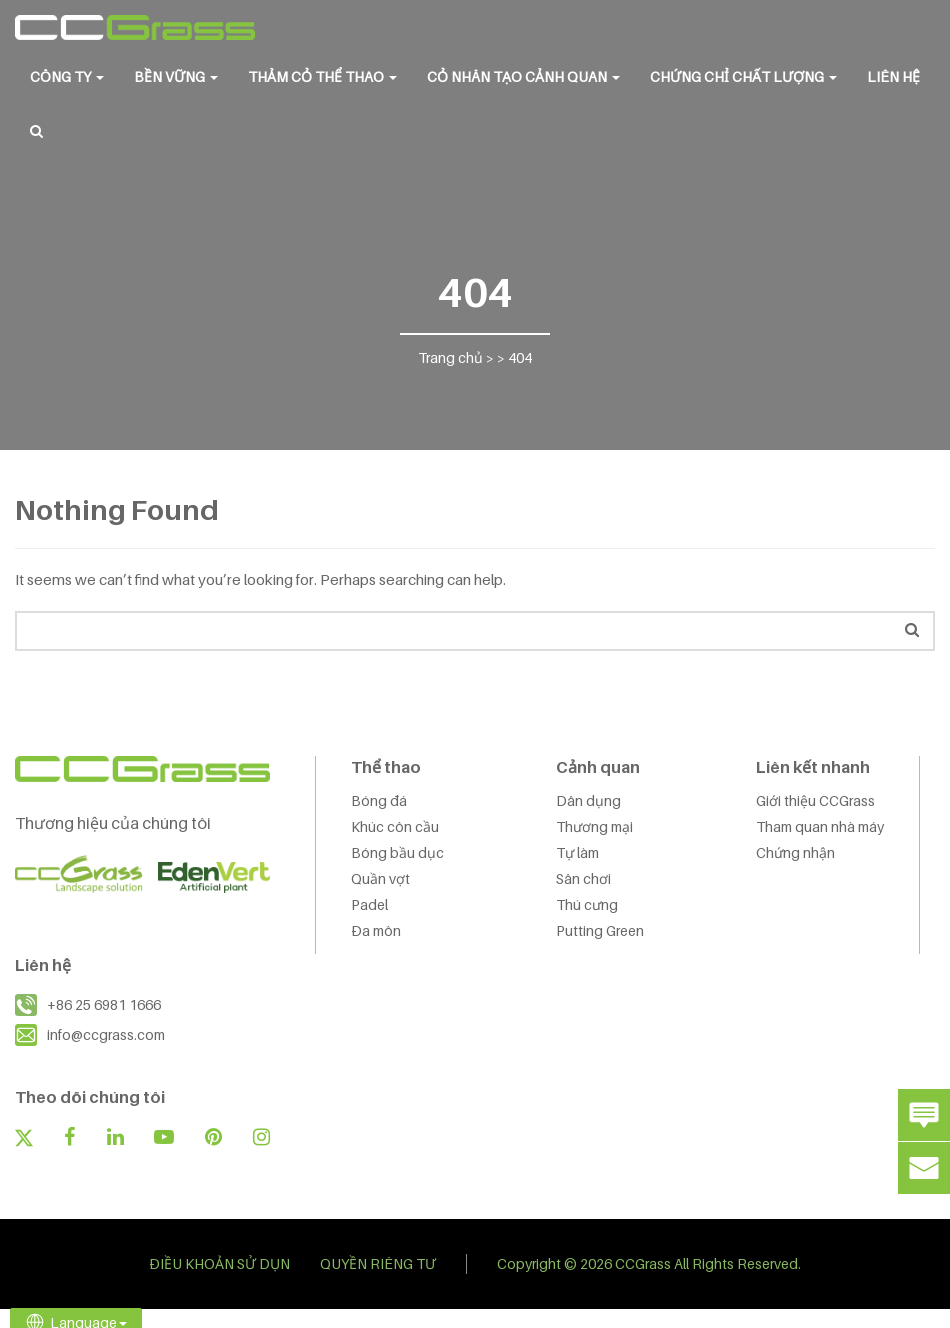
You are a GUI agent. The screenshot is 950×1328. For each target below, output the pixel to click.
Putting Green (600, 930)
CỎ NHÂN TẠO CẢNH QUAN (523, 76)
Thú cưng (587, 904)
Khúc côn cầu (395, 826)
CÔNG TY (67, 76)
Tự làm (577, 852)
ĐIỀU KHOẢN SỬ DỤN (219, 1263)
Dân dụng (588, 800)
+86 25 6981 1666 (104, 1004)
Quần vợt (380, 878)
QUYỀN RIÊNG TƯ (378, 1263)
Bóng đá (379, 800)
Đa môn (376, 930)
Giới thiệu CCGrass (815, 800)
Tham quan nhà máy (820, 826)
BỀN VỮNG (176, 76)
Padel (369, 904)
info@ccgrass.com (106, 1034)
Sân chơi (583, 878)
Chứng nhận (795, 852)
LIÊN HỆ (893, 76)
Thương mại (594, 826)
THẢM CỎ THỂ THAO (322, 76)
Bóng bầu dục (397, 852)
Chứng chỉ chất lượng (743, 76)
